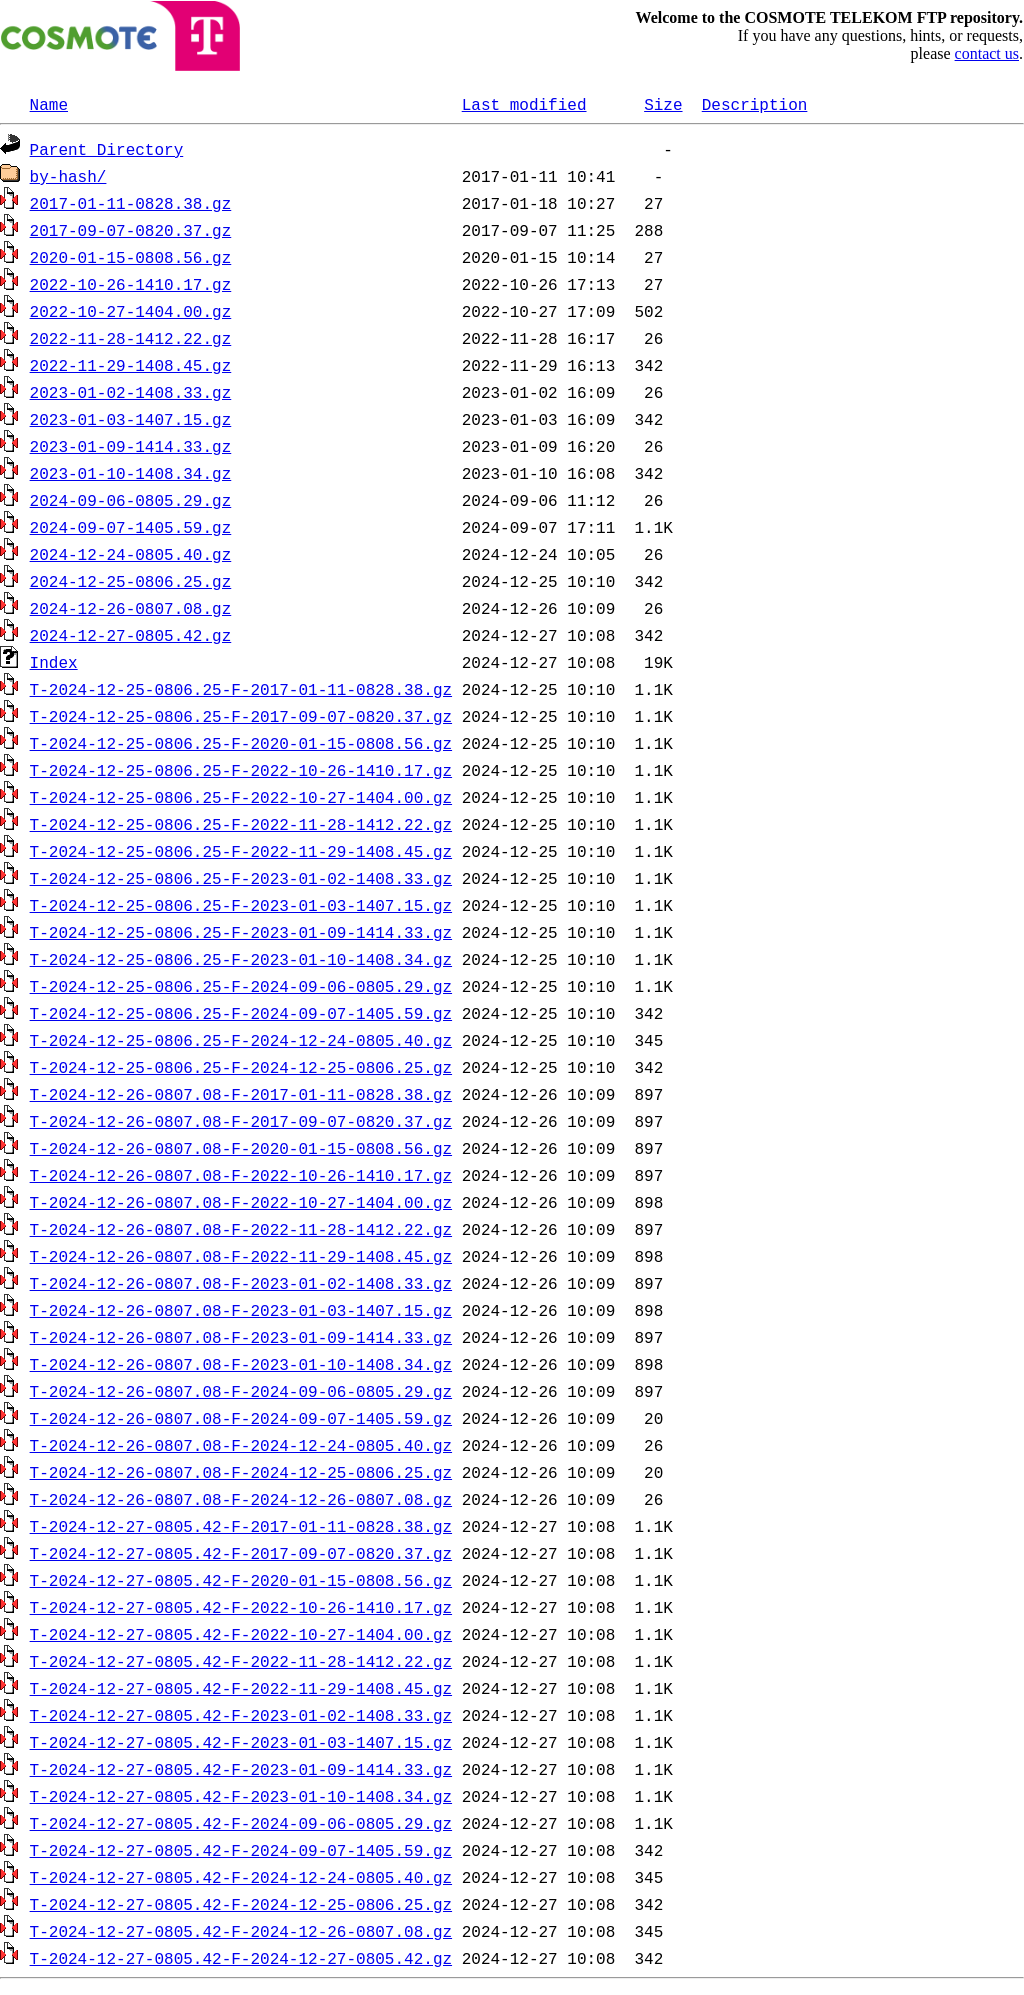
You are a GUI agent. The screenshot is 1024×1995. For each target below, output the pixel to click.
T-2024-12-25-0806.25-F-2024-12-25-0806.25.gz (241, 1067)
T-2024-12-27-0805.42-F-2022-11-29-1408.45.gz (241, 1688)
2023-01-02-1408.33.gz (131, 392)
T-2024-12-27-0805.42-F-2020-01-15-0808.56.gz (241, 1580)
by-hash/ (68, 176)
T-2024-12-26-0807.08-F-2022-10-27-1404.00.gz (241, 1202)
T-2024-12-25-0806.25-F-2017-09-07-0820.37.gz (241, 716)
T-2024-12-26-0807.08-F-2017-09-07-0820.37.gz (241, 1121)
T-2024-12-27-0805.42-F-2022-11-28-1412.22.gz (241, 1661)
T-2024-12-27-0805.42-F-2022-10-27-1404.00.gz (241, 1634)
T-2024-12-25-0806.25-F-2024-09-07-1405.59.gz (241, 1013)
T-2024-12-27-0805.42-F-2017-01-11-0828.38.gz (241, 1526)
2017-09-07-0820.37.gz (131, 230)
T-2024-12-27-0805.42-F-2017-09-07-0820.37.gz (241, 1553)
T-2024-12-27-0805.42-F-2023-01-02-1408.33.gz (241, 1715)
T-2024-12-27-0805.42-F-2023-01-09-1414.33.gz (241, 1769)
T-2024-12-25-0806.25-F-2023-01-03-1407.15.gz (241, 905)
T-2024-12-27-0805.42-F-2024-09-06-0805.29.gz (241, 1823)
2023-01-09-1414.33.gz (131, 446)
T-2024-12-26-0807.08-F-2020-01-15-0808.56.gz (241, 1148)
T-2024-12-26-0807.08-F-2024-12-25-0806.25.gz (241, 1472)
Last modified (524, 104)
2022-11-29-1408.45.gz (131, 365)
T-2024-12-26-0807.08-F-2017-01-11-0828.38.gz (241, 1094)
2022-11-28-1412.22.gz (131, 338)
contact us (987, 53)
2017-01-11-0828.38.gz (131, 203)
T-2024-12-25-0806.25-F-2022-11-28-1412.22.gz (241, 824)
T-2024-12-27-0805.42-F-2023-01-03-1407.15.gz (241, 1742)
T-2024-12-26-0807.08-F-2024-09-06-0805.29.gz (241, 1391)
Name (49, 104)
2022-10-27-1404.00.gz (131, 311)
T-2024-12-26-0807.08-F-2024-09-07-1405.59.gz (241, 1418)
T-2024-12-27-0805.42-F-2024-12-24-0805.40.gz (241, 1877)
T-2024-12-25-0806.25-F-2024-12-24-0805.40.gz (241, 1040)
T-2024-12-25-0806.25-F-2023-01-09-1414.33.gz (241, 932)
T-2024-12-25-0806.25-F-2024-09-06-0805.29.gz (241, 986)
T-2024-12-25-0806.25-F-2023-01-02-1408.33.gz (241, 878)
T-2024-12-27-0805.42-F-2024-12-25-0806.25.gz (241, 1904)
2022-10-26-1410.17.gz (131, 284)
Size (663, 104)
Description (755, 104)
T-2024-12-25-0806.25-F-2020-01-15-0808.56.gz (241, 743)
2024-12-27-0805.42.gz (131, 635)
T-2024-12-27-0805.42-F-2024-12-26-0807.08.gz (241, 1931)
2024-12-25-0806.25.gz (131, 581)
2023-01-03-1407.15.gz (131, 419)
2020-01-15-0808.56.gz (131, 257)
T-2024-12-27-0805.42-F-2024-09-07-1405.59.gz (241, 1850)
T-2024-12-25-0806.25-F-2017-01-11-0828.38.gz (241, 689)
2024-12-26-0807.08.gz (131, 608)
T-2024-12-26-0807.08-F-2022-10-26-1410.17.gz (241, 1175)
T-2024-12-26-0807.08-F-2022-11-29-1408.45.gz (241, 1256)
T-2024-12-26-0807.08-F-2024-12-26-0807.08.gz (241, 1499)
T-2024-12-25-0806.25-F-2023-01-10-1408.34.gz (241, 959)
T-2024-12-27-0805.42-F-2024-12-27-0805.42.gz (241, 1958)
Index (54, 662)
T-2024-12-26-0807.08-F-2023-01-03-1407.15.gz (241, 1310)
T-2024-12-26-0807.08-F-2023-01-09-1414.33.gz (241, 1337)
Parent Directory (107, 149)
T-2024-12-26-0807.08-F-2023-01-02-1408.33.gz (241, 1283)
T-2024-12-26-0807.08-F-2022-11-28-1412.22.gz (241, 1229)
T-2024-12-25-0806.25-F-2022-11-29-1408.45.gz (241, 851)
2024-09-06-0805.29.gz (131, 500)
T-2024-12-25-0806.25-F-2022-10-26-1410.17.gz (241, 770)
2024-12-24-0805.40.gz (131, 554)
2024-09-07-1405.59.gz (131, 527)
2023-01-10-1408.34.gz (131, 473)
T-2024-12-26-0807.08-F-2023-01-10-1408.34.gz (241, 1364)
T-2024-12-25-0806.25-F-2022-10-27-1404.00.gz (241, 797)
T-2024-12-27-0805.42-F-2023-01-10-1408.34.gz (241, 1796)
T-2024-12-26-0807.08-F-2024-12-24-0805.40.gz (241, 1445)
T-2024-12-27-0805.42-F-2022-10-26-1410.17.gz (241, 1607)
